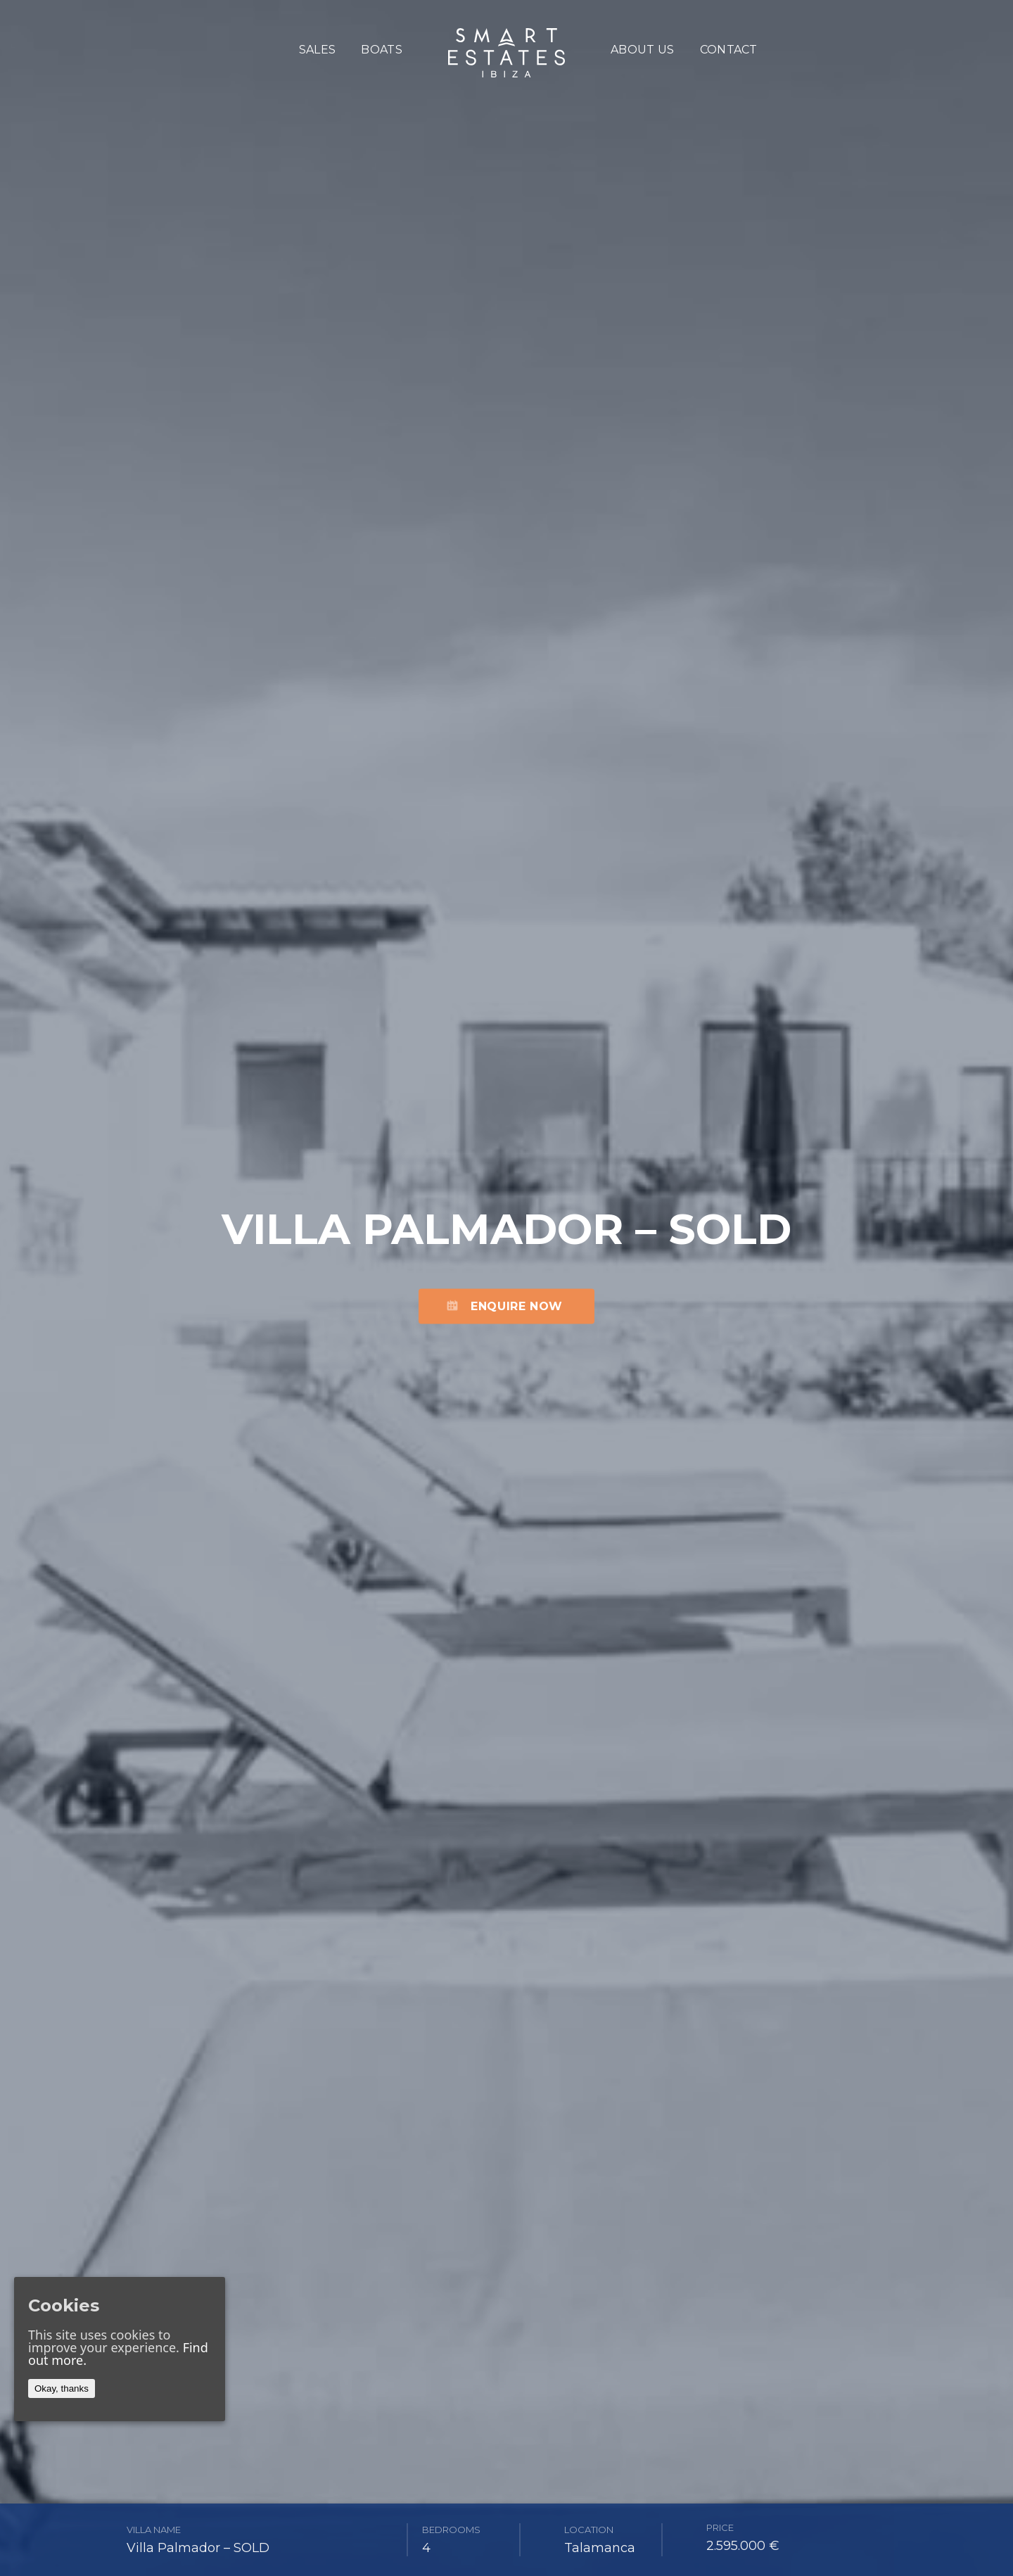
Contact (729, 49)
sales (317, 49)
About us (643, 49)
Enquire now (517, 1306)
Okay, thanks (61, 2388)
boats (381, 49)
